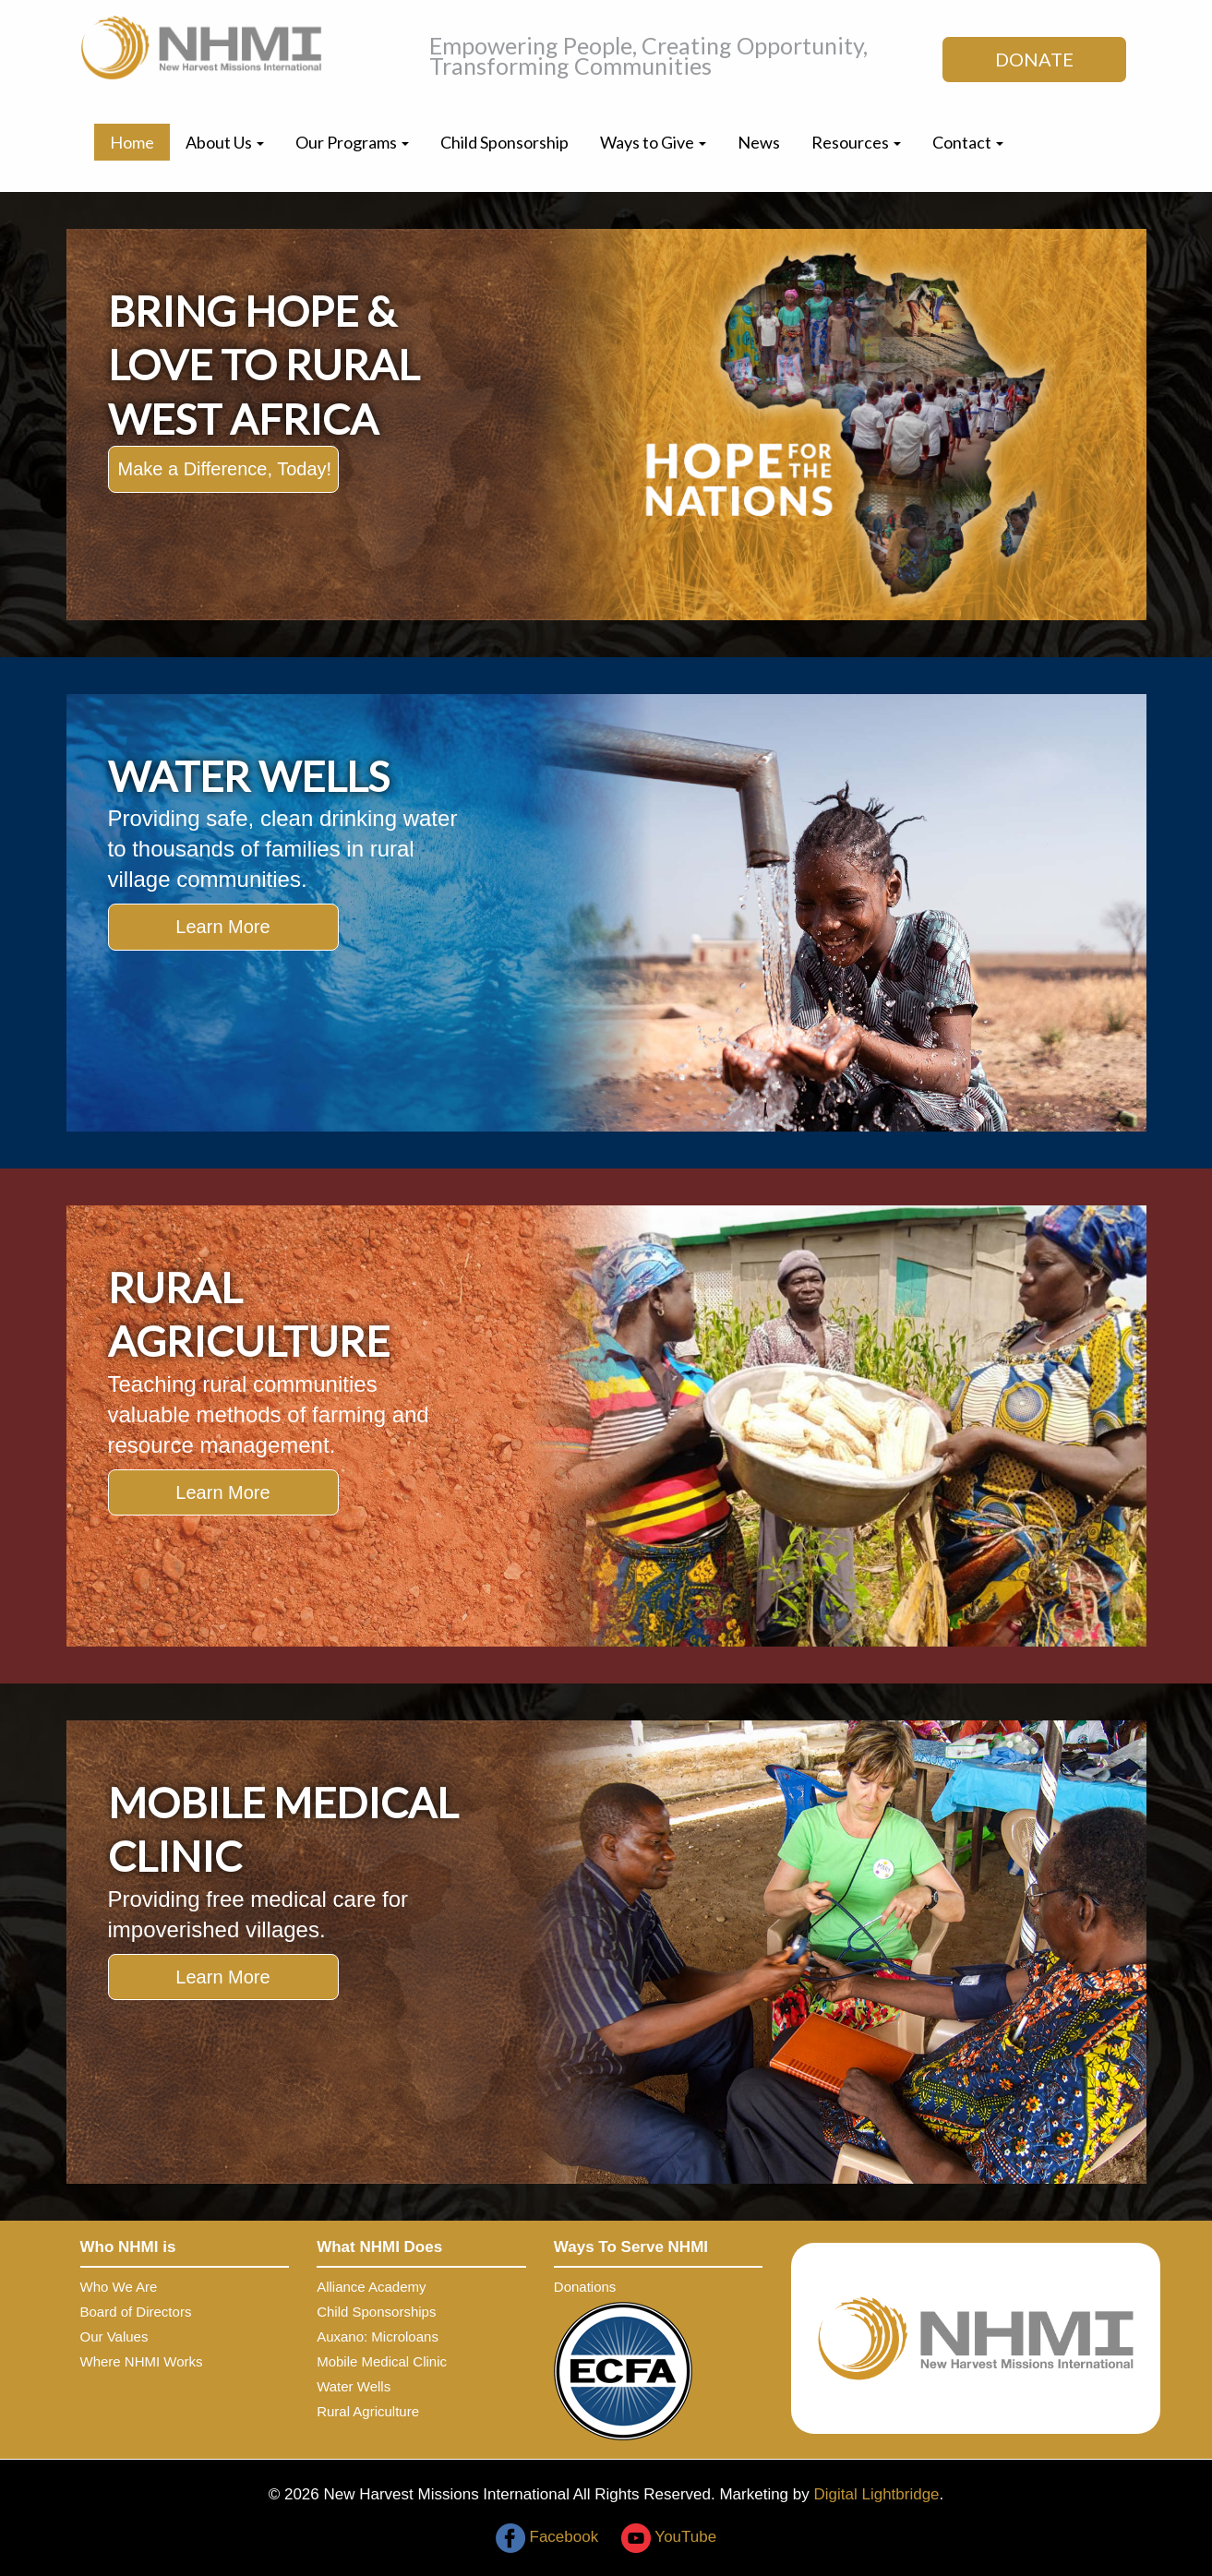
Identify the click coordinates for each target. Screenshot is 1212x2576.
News (759, 142)
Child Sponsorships (376, 2311)
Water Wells (353, 2386)
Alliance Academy (371, 2286)
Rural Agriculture (368, 2411)
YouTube (668, 2537)
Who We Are (119, 2286)
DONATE (1034, 59)
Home (132, 142)
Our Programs (352, 142)
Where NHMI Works (141, 2361)
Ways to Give (653, 142)
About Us (225, 142)
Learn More (222, 927)
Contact (967, 142)
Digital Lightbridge (876, 2494)
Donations (585, 2286)
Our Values (114, 2336)
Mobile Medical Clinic (382, 2361)
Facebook (547, 2537)
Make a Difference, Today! (225, 469)
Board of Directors (136, 2311)
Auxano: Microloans (377, 2336)
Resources (856, 142)
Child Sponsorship (504, 142)
